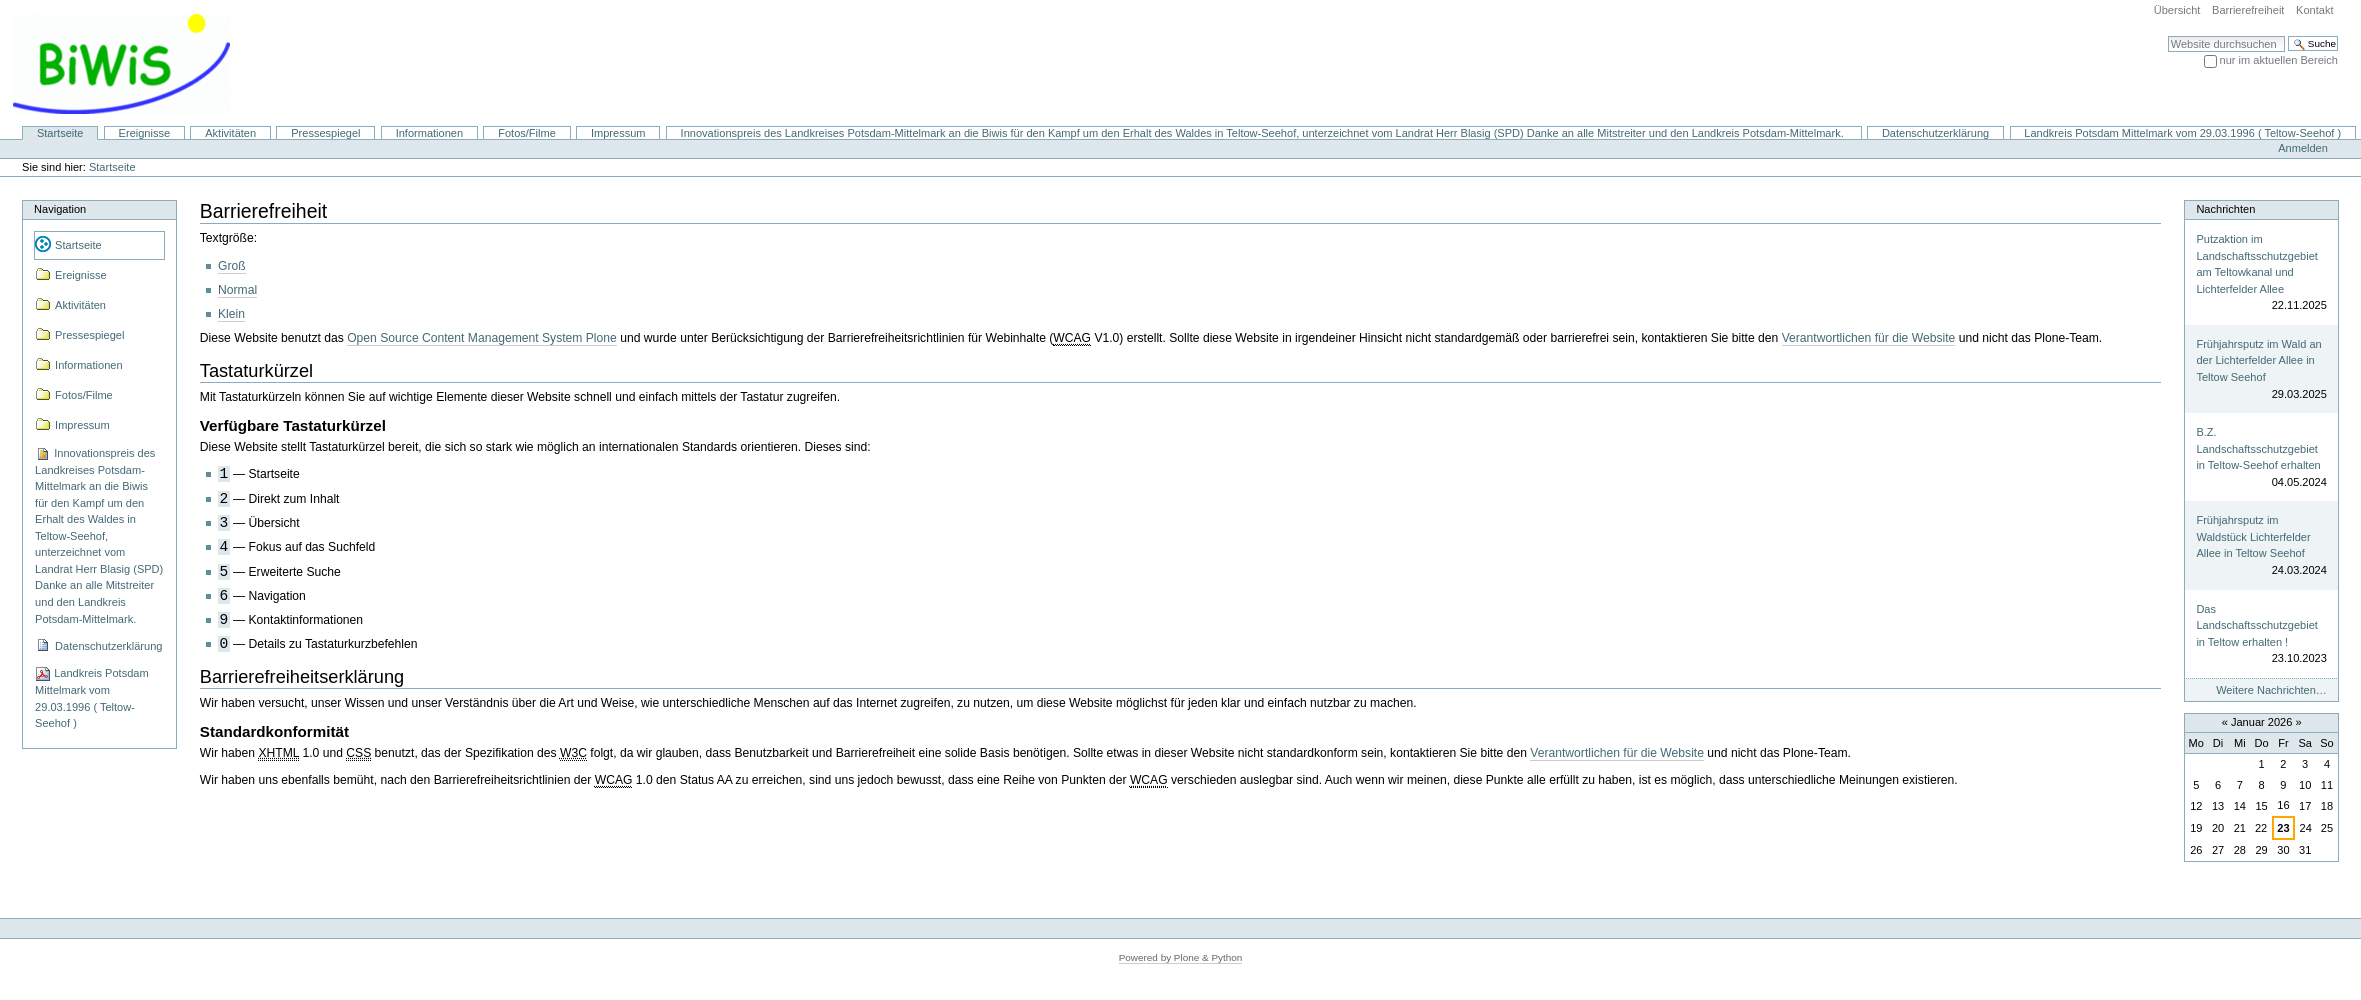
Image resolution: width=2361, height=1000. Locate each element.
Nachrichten (2225, 209)
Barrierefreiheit (2248, 10)
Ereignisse (145, 133)
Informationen (429, 133)
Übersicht (2177, 10)
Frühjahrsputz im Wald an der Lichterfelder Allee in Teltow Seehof (2258, 360)
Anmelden (2303, 148)
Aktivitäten (230, 133)
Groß (232, 266)
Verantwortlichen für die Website (1869, 338)
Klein (231, 314)
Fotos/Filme (527, 133)
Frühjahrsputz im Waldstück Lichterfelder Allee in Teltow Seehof (2253, 536)
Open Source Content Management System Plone (482, 338)
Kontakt (2314, 10)
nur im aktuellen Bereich (2279, 60)
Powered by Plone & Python (1181, 957)
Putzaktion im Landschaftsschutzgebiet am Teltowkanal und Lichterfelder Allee (2256, 264)
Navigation (60, 209)
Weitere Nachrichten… (2271, 690)
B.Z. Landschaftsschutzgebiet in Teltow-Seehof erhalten (2258, 448)
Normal (237, 290)
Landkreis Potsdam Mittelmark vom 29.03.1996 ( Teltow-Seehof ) (2182, 133)
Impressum (618, 133)
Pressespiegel (325, 133)
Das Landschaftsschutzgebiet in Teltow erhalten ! (2256, 625)
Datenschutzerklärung (1935, 133)
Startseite (60, 133)
